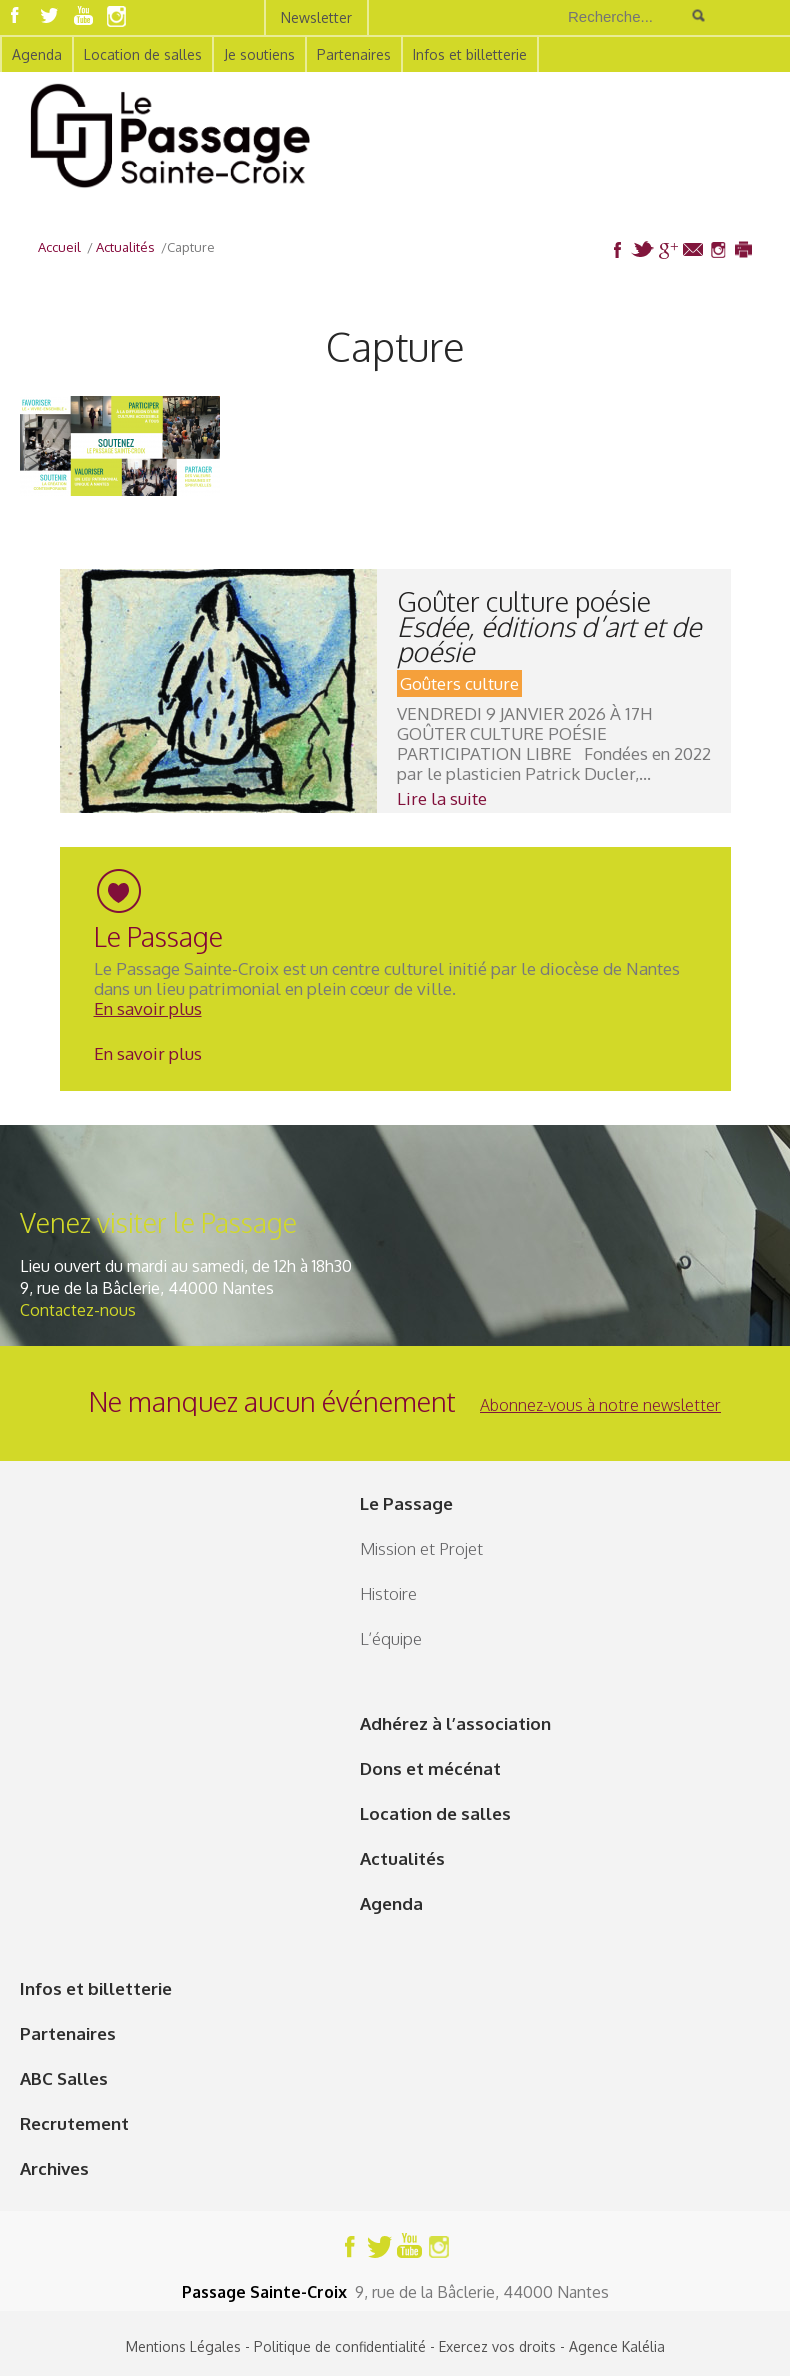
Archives (54, 2168)
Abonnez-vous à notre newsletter (600, 1405)
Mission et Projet (421, 1548)
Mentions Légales (183, 2346)
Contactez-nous (78, 1310)
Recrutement (74, 2123)
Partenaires (354, 54)
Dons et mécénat (430, 1768)
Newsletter (316, 17)
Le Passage (406, 1503)
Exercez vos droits (497, 2346)
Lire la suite (442, 798)
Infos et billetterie (470, 54)
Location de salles (143, 54)
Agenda (37, 54)
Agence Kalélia (617, 2346)
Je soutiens (259, 54)
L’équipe (391, 1638)
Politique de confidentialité (340, 2346)
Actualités (402, 1858)
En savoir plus (148, 1008)
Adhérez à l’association (455, 1723)
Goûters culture (459, 683)
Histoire (388, 1593)
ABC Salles (64, 2078)
